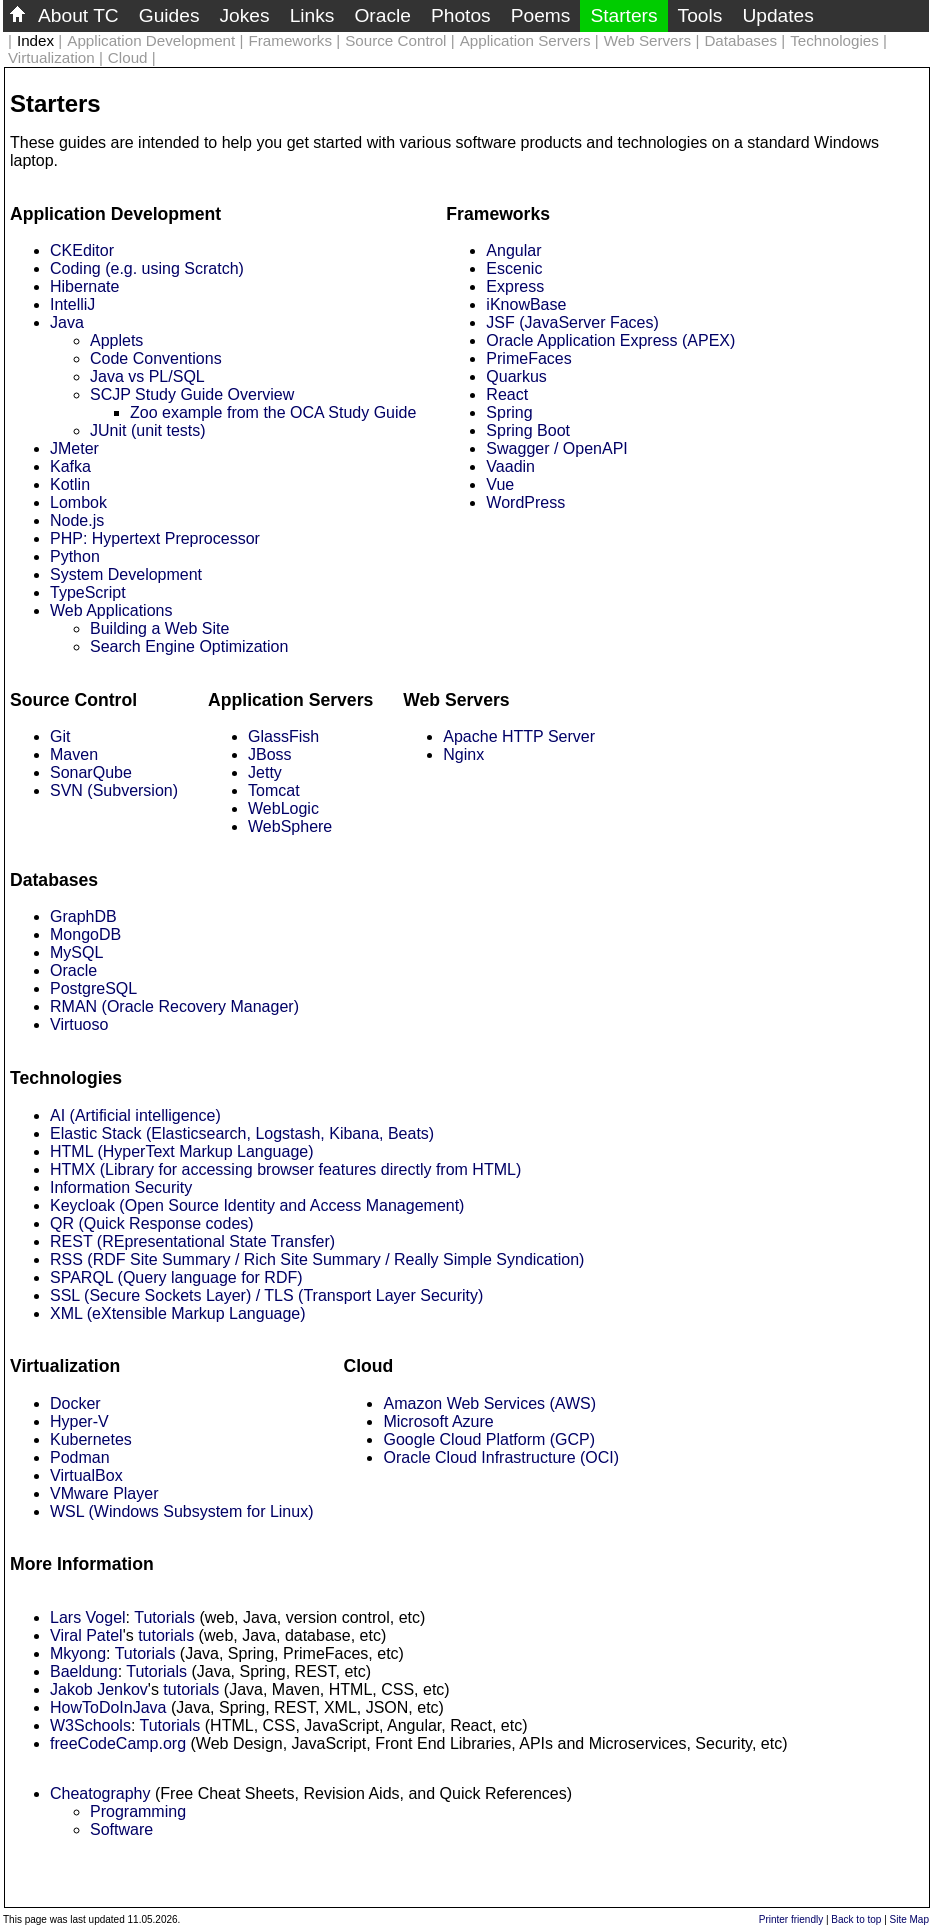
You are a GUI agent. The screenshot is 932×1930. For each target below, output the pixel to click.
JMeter (74, 448)
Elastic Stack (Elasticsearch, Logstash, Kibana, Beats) (242, 1133)
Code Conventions (156, 358)
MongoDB (85, 934)
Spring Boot (528, 430)
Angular (513, 250)
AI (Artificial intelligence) (135, 1115)
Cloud (128, 57)
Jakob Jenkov (99, 1689)
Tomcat (274, 790)
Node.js (77, 520)
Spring (509, 412)
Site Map (909, 1919)
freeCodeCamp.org (118, 1743)
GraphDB (83, 916)
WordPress (525, 502)
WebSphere (290, 826)
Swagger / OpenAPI (556, 448)
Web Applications (111, 610)
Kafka (70, 466)
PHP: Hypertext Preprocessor (155, 538)
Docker (75, 1403)
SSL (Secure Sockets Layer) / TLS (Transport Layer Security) (266, 1295)
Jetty (265, 772)
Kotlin (70, 484)
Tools (700, 15)
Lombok (78, 502)
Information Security (121, 1187)
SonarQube (91, 772)
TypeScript (88, 592)
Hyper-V (79, 1421)
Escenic (514, 268)
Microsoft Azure (438, 1421)
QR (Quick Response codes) (152, 1223)
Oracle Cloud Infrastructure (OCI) (501, 1457)
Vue (500, 484)
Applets (116, 340)
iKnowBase (526, 304)
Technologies (834, 40)
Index (35, 40)
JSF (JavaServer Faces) (572, 322)
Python (75, 556)
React (507, 394)
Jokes (245, 15)
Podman (80, 1457)
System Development (126, 574)
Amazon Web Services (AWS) (489, 1403)
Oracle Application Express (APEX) (610, 340)
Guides (169, 15)
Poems (541, 15)
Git (60, 736)
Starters (623, 15)
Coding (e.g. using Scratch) (147, 268)
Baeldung (84, 1671)
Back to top (856, 1919)
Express (515, 286)
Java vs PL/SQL (147, 376)
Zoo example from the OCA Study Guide (273, 412)
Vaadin (510, 466)
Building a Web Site (159, 628)
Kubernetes (91, 1439)
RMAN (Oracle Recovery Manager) (174, 1006)
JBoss (270, 754)
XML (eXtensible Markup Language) (178, 1313)
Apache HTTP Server (519, 736)
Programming (138, 1811)
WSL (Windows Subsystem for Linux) (181, 1511)
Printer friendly (791, 1919)
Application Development (151, 40)
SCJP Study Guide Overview (192, 394)
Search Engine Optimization (189, 646)
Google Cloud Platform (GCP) (489, 1439)
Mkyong (78, 1653)
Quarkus (516, 376)
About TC (78, 15)
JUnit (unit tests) (148, 430)
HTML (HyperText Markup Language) (182, 1151)
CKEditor (82, 250)
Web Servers (648, 40)
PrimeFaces (528, 358)
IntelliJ (72, 304)
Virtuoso (79, 1024)
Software (121, 1829)
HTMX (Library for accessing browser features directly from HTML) (285, 1169)
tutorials (166, 1635)
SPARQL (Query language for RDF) (176, 1277)
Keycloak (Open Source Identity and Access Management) (257, 1205)
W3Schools (90, 1725)
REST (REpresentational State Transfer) (192, 1241)
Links (312, 15)
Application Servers (525, 40)
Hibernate (84, 286)
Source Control (395, 40)
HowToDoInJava (108, 1707)
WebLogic (283, 808)
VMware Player (104, 1493)
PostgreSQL (93, 988)
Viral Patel (86, 1635)
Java (67, 322)
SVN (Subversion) (114, 790)
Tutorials (164, 1617)
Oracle (382, 15)
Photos (461, 15)
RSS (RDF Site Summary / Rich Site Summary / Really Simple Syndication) (317, 1259)
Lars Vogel (88, 1617)
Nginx (463, 754)
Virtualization (51, 57)
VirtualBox (86, 1475)
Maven (74, 754)
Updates (777, 15)
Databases (740, 40)
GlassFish (283, 736)
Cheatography (100, 1793)
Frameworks (290, 40)
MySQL (76, 952)
